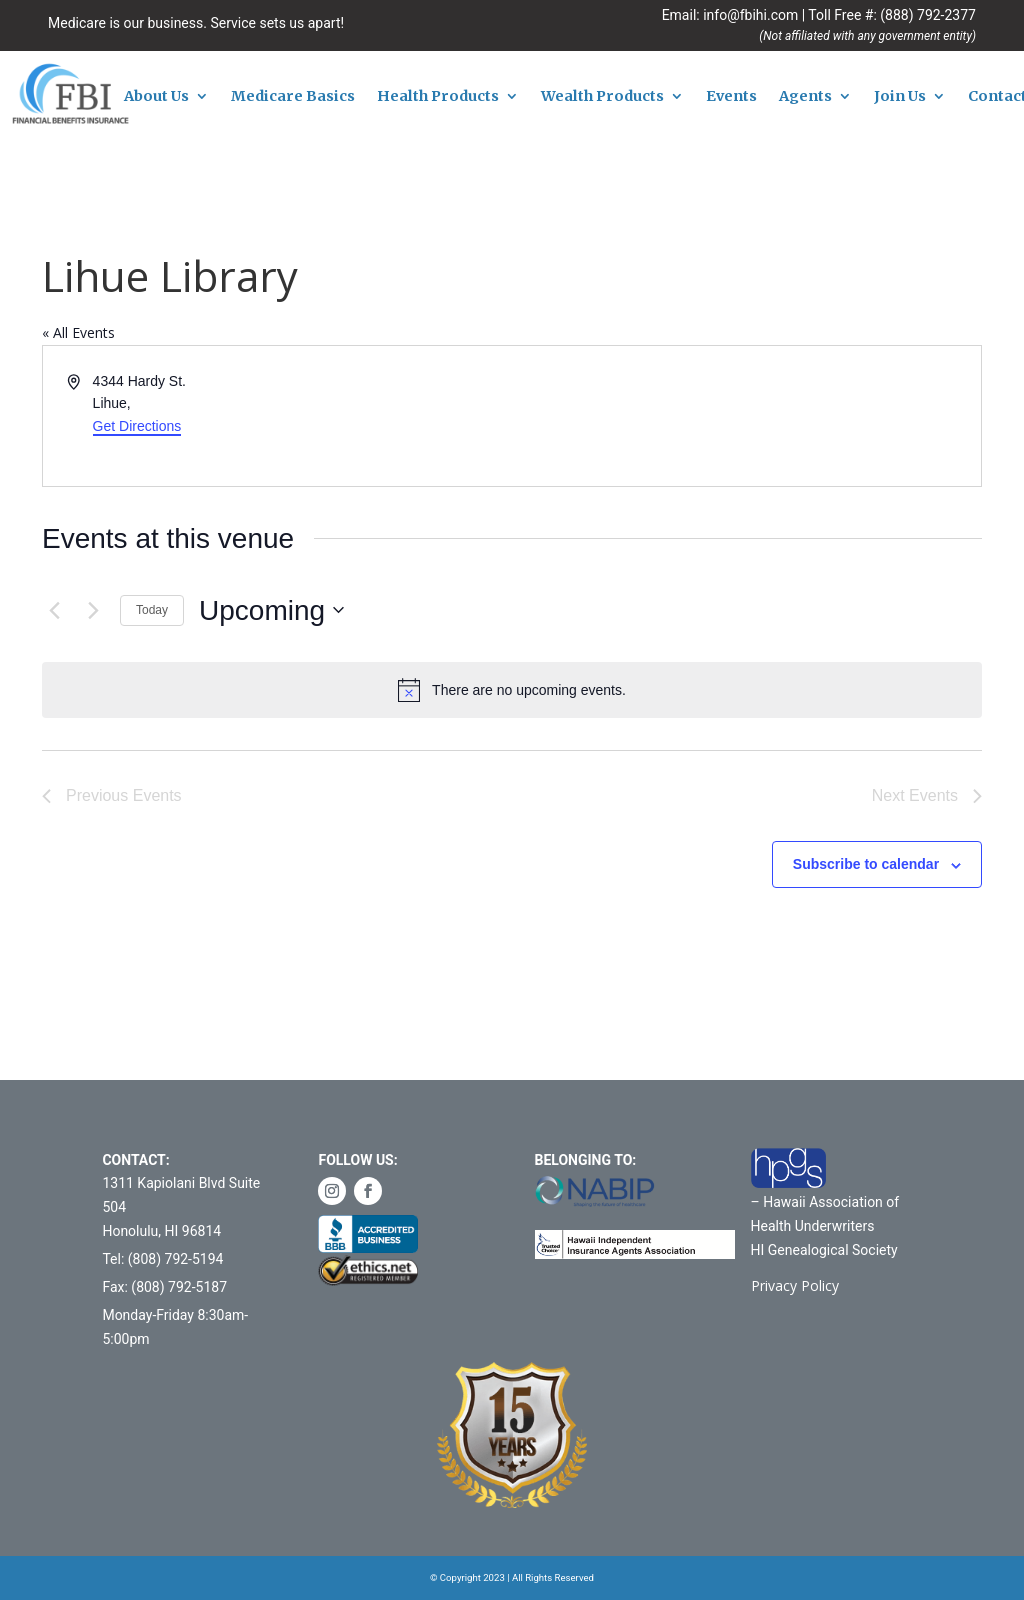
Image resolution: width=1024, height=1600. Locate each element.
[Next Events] (93, 610)
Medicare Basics (293, 97)
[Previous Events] (54, 610)
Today (152, 610)
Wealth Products (602, 97)
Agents (805, 97)
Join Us (900, 97)
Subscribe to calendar (866, 864)
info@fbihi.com (750, 15)
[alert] (512, 690)
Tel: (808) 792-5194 (162, 1259)
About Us (156, 97)
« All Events (78, 332)
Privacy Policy (795, 1285)
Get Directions (137, 426)
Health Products (438, 97)
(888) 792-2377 (928, 15)
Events (731, 97)
